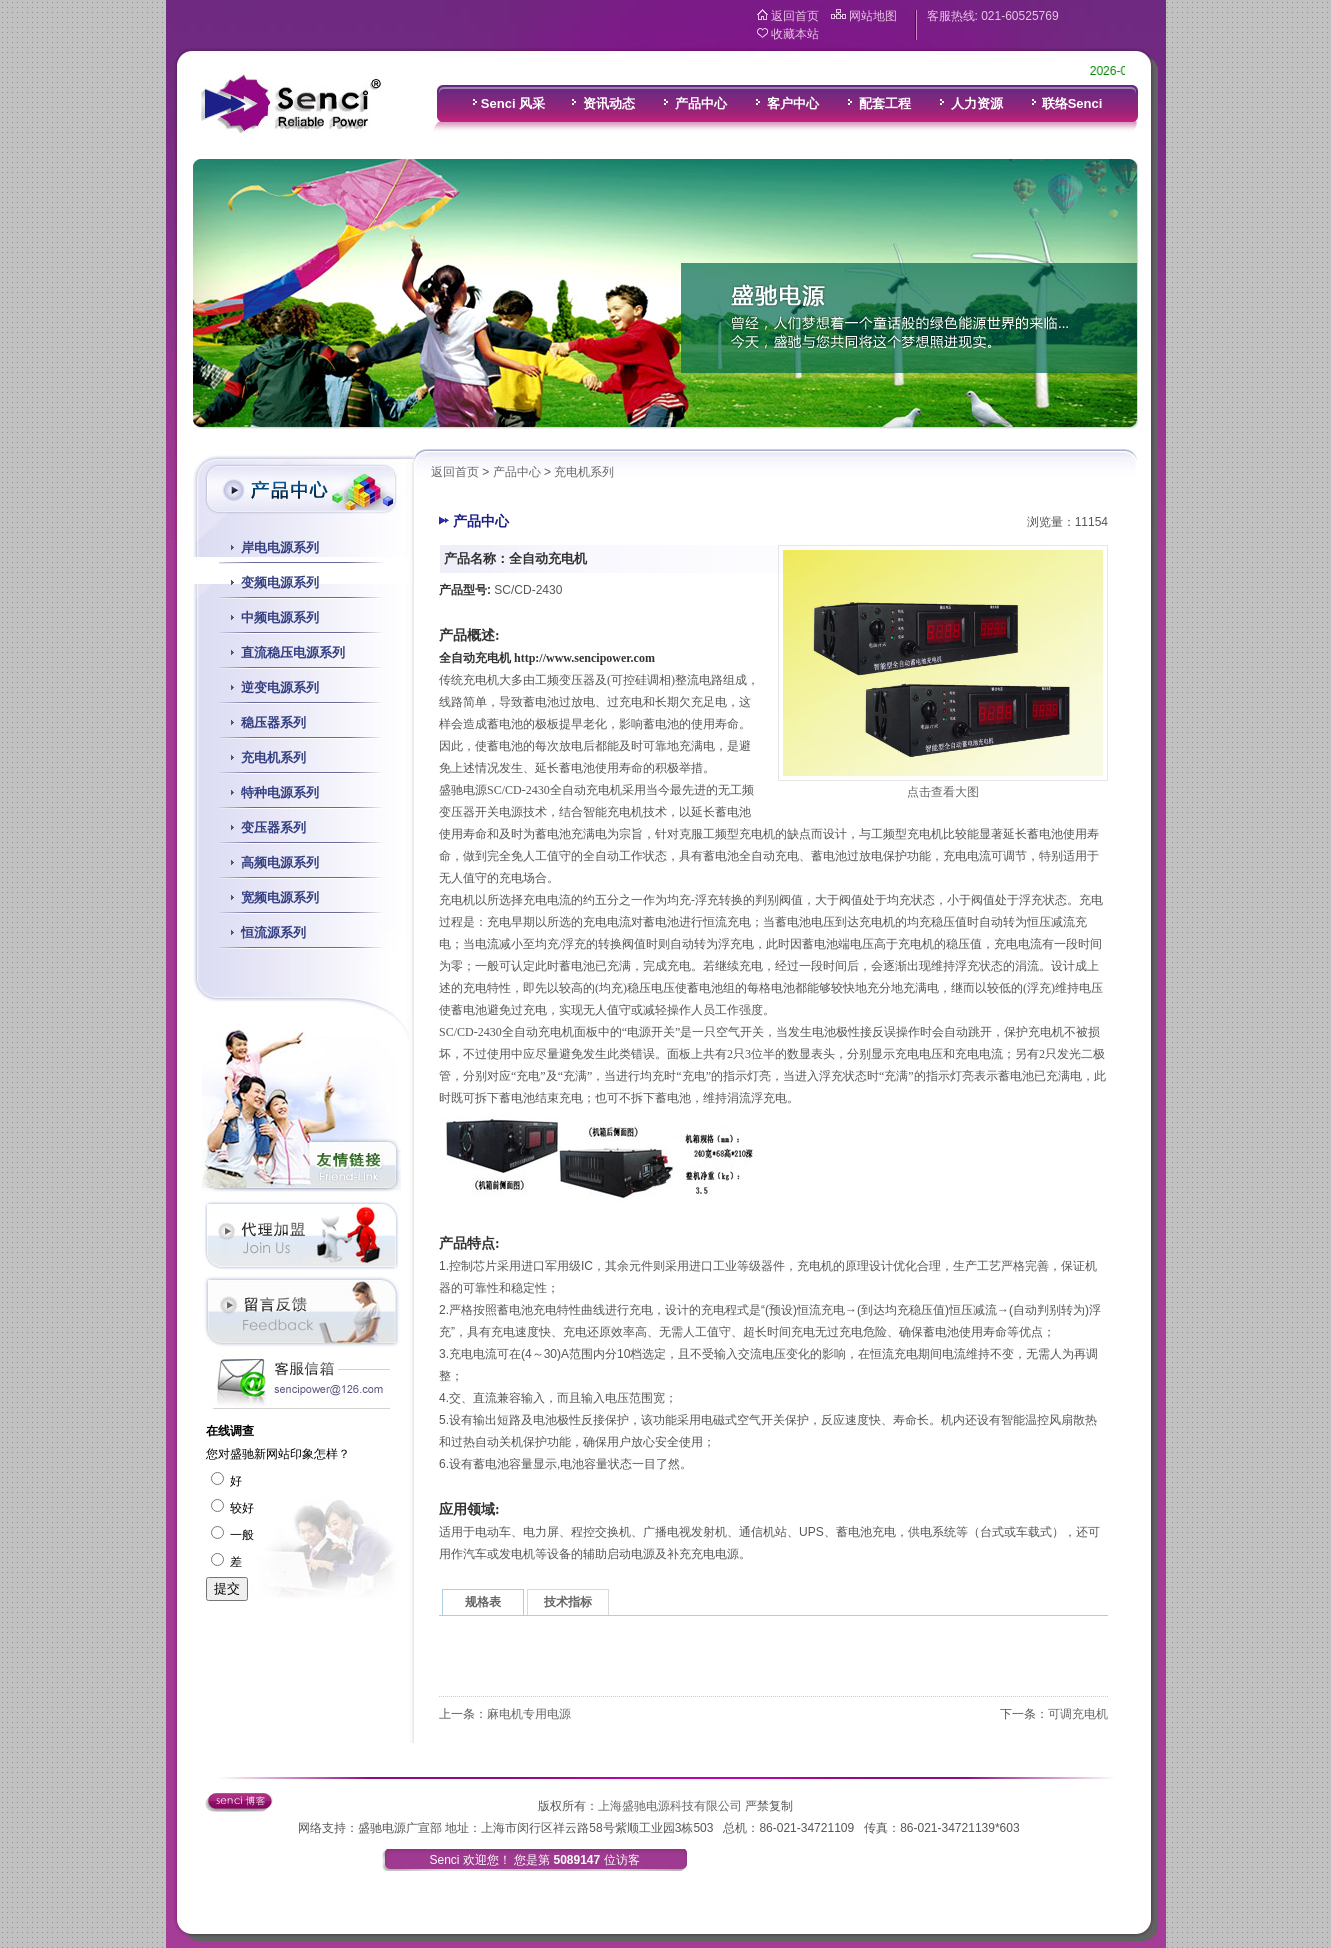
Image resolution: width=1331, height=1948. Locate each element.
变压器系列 (273, 827)
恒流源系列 (273, 932)
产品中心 (517, 472)
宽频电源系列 (280, 897)
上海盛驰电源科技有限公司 (670, 1806)
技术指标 (568, 1602)
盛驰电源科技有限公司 (290, 105)
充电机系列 (273, 757)
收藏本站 (795, 34)
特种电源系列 (280, 792)
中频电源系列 (280, 617)
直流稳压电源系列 (293, 652)
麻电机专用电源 (529, 1714)
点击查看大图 (943, 792)
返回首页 (795, 16)
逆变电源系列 (280, 687)
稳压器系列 (273, 722)
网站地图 (873, 16)
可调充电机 (1078, 1714)
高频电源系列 (280, 862)
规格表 (483, 1602)
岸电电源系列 (280, 547)
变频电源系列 (280, 582)
